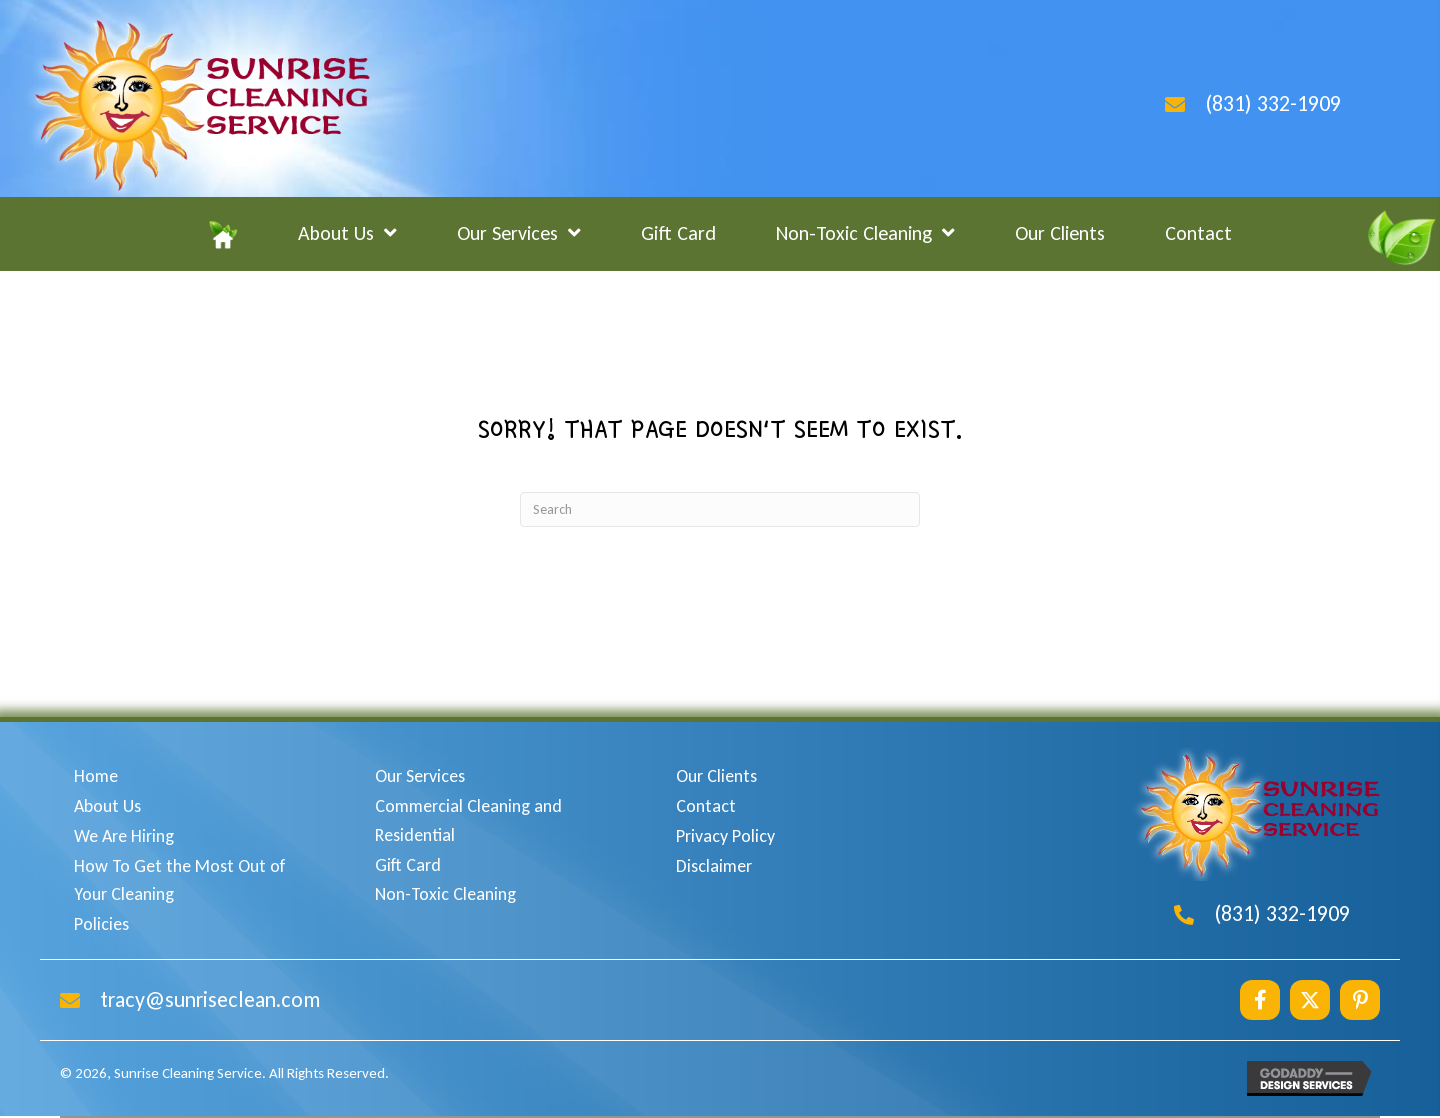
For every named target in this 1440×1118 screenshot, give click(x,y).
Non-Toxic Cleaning (445, 894)
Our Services (420, 776)
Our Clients (716, 776)
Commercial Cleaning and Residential (468, 820)
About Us (107, 806)
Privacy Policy (725, 836)
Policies (101, 924)
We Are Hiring (124, 836)
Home (96, 776)
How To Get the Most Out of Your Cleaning (180, 880)
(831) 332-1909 (1273, 103)
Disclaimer (714, 866)
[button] (1260, 1000)
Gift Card (408, 865)
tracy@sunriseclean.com (210, 999)
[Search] (720, 509)
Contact (706, 806)
